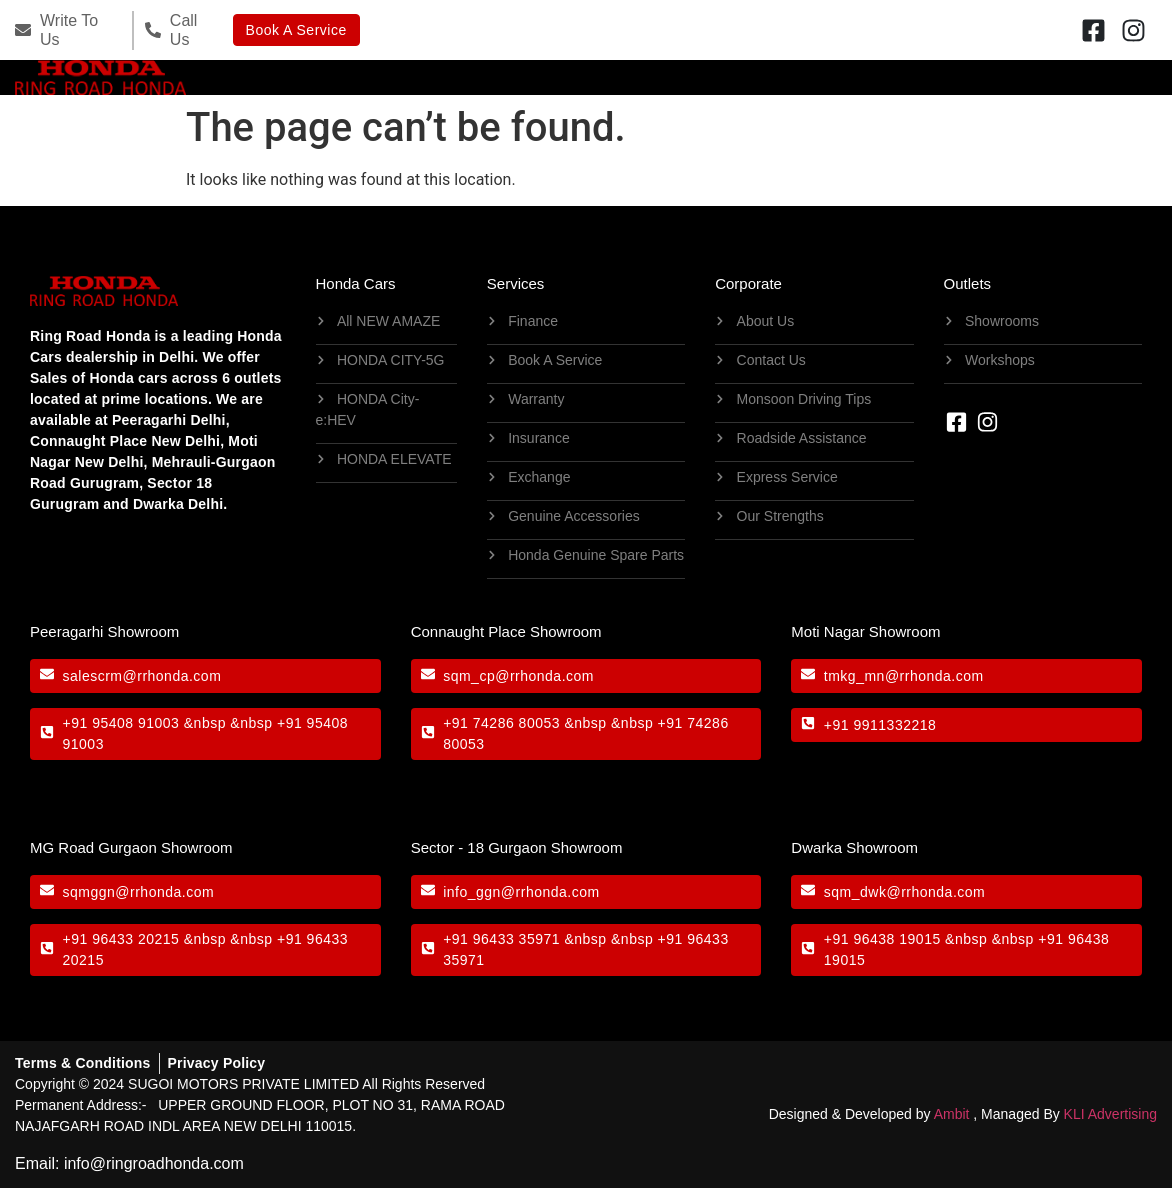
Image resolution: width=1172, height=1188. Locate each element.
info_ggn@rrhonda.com (521, 892)
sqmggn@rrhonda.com (139, 892)
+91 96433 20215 (121, 939)
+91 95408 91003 (121, 723)
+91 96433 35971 (501, 939)
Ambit (952, 1114)
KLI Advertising (1110, 1114)
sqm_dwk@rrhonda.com (904, 892)
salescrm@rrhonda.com (142, 676)
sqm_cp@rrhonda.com (518, 676)
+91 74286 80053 (501, 723)
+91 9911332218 (880, 725)
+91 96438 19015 (882, 939)
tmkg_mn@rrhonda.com (904, 676)
